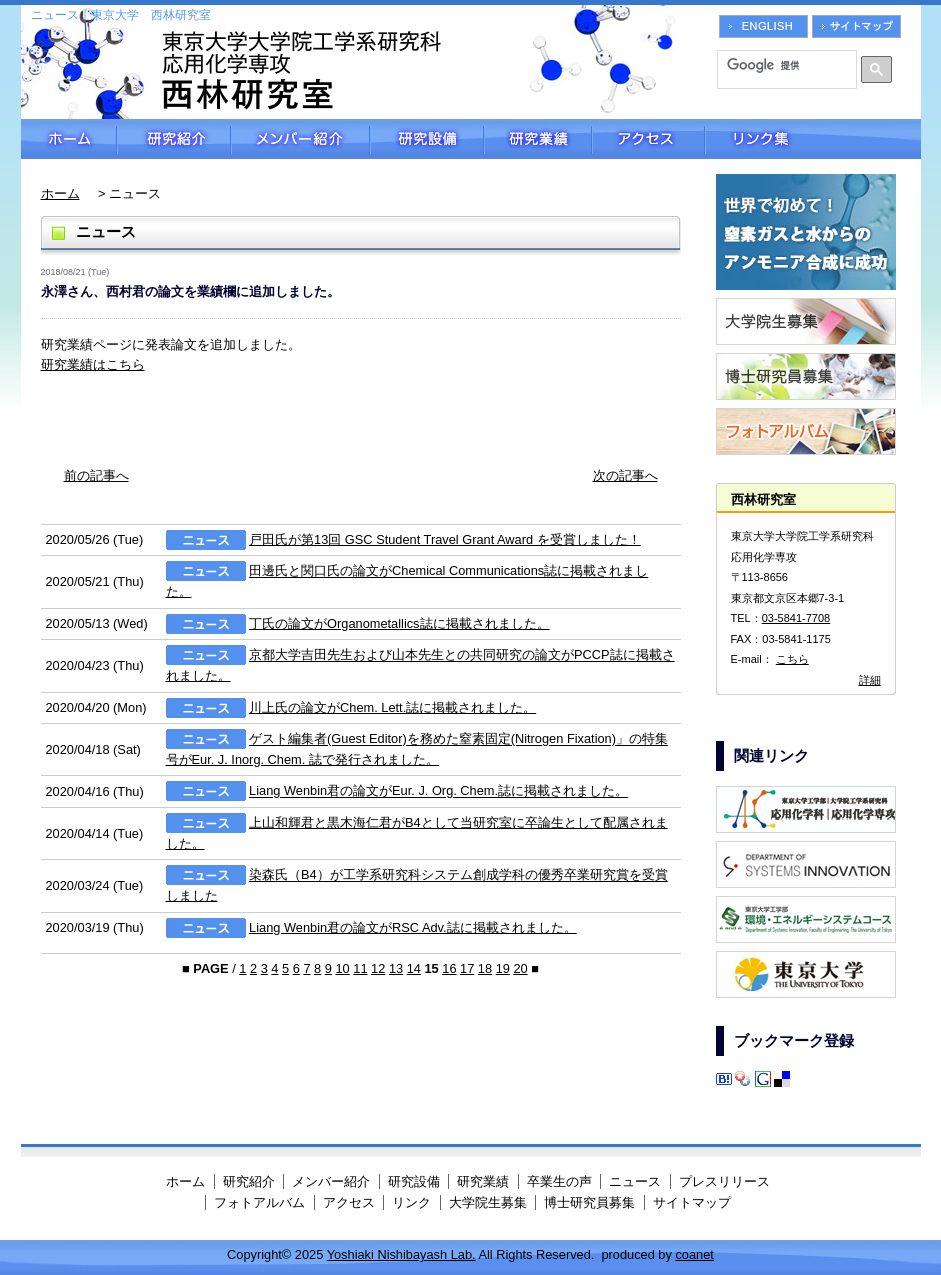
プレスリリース (724, 1181)
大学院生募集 (488, 1202)
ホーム (69, 139)
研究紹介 (174, 139)
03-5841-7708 (796, 618)
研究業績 (538, 139)
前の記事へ (96, 475)
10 (342, 968)
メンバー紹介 (300, 139)
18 (485, 968)
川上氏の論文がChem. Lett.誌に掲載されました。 (392, 707)
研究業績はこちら (93, 364)
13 (396, 968)
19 (503, 968)
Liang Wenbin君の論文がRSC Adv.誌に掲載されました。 (413, 927)
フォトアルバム (259, 1202)
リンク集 (813, 139)
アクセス (648, 139)
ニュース (635, 1181)
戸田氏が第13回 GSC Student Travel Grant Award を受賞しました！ (445, 539)
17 (467, 968)
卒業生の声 (559, 1181)
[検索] (780, 65)
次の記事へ (625, 475)
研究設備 (427, 139)
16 (449, 968)
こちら (792, 659)
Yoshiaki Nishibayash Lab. (401, 1254)
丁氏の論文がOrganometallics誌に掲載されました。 (399, 623)
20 (520, 968)
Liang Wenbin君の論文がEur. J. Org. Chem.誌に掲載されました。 (438, 791)
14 (414, 968)
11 (360, 968)
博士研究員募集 (589, 1202)
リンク (411, 1202)
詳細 (870, 680)
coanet (694, 1254)
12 (378, 968)
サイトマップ (692, 1202)
